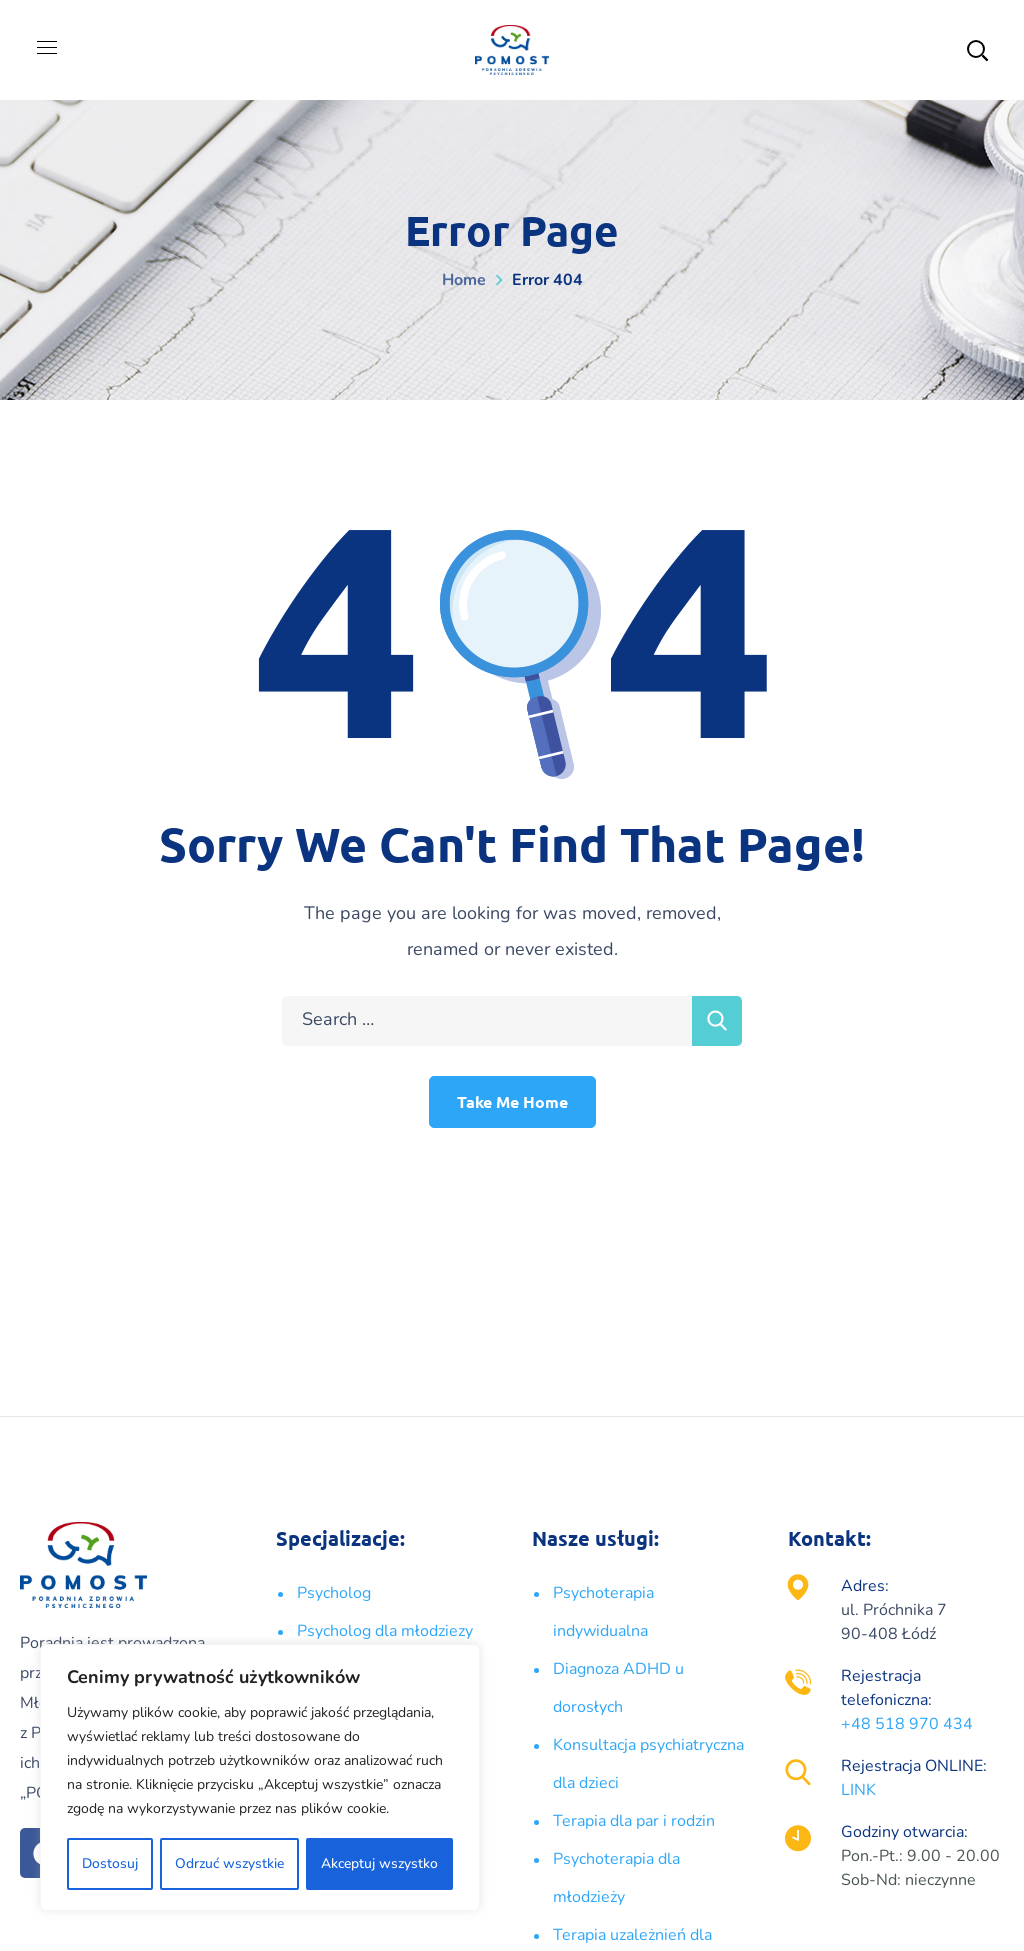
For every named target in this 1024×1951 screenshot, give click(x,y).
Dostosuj (109, 1863)
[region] (260, 1778)
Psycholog (334, 1593)
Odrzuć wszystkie (229, 1863)
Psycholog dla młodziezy (385, 1631)
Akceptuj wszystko (379, 1863)
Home (464, 280)
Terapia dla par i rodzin (634, 1821)
